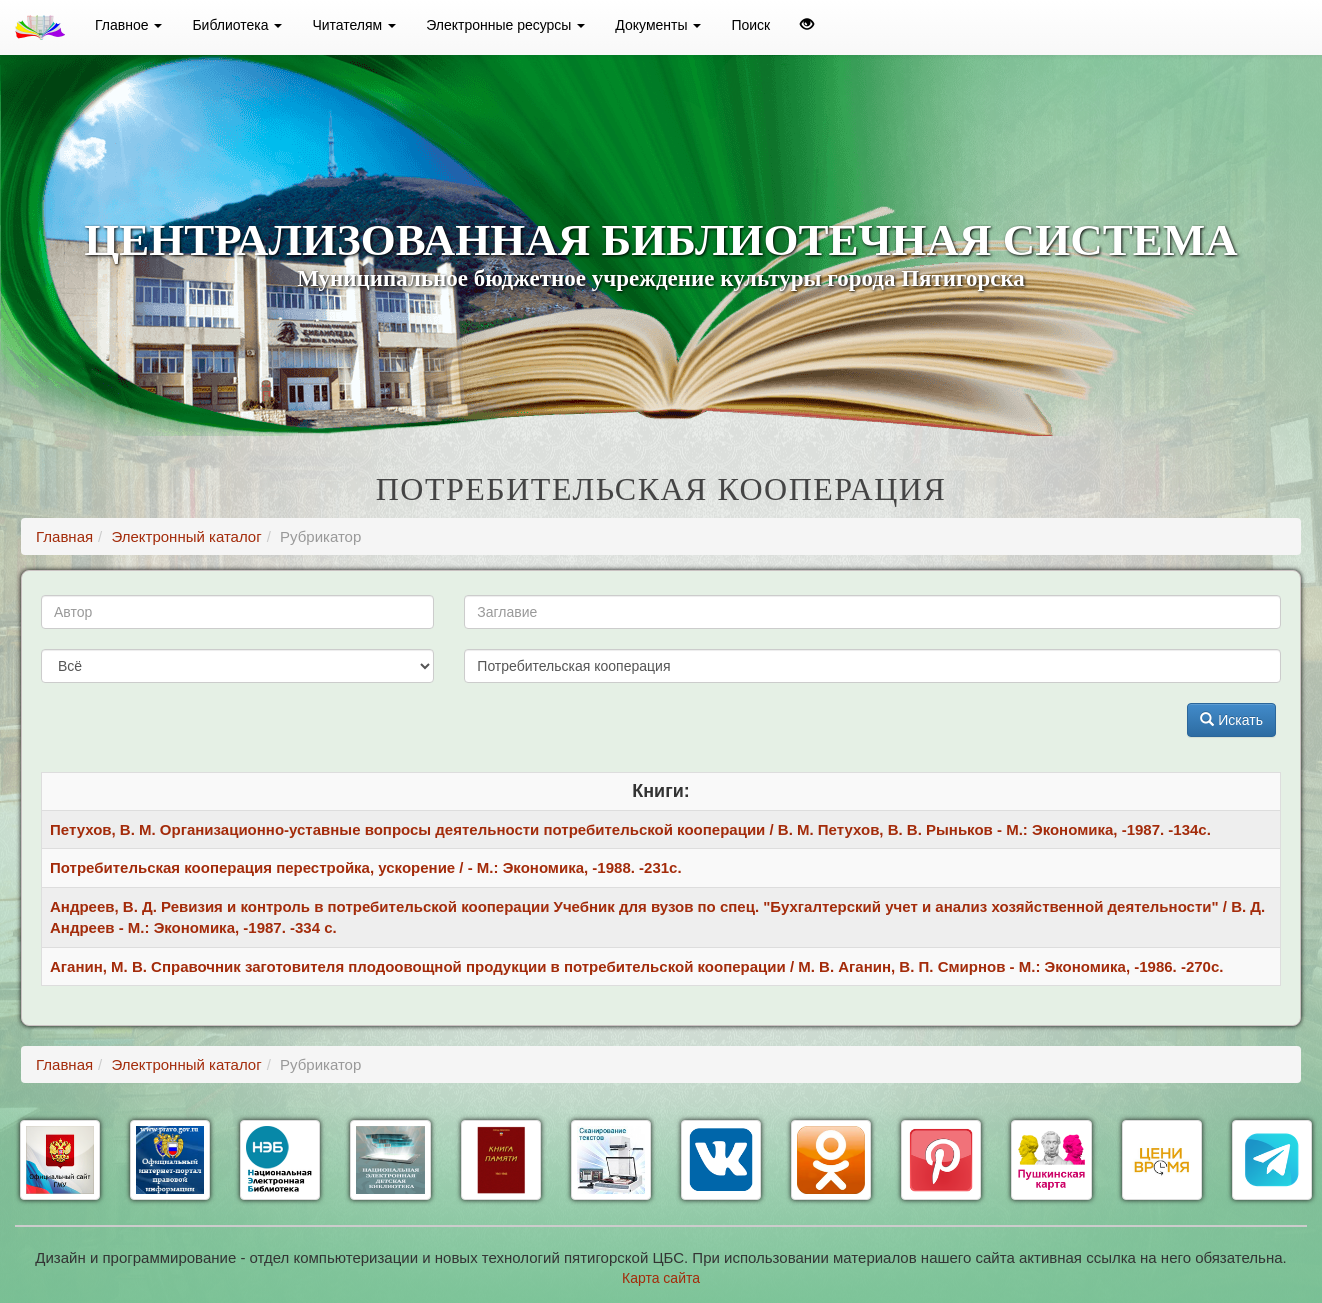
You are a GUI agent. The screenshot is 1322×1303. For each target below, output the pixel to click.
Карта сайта (661, 1278)
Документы (658, 25)
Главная (64, 536)
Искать (1231, 720)
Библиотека (237, 25)
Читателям (354, 25)
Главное (128, 25)
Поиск (750, 25)
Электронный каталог (186, 536)
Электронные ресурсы (505, 25)
